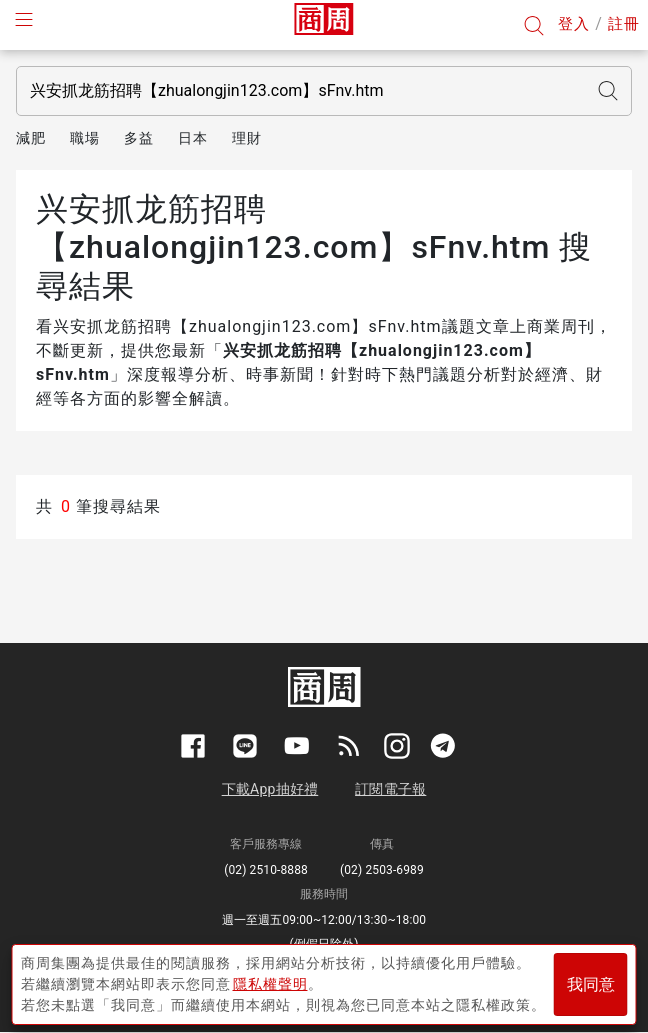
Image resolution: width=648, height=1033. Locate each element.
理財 (247, 138)
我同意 (591, 984)
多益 (139, 138)
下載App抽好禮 (270, 789)
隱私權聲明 (270, 984)
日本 (193, 138)
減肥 (31, 138)
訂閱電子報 (390, 789)
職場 (85, 138)
